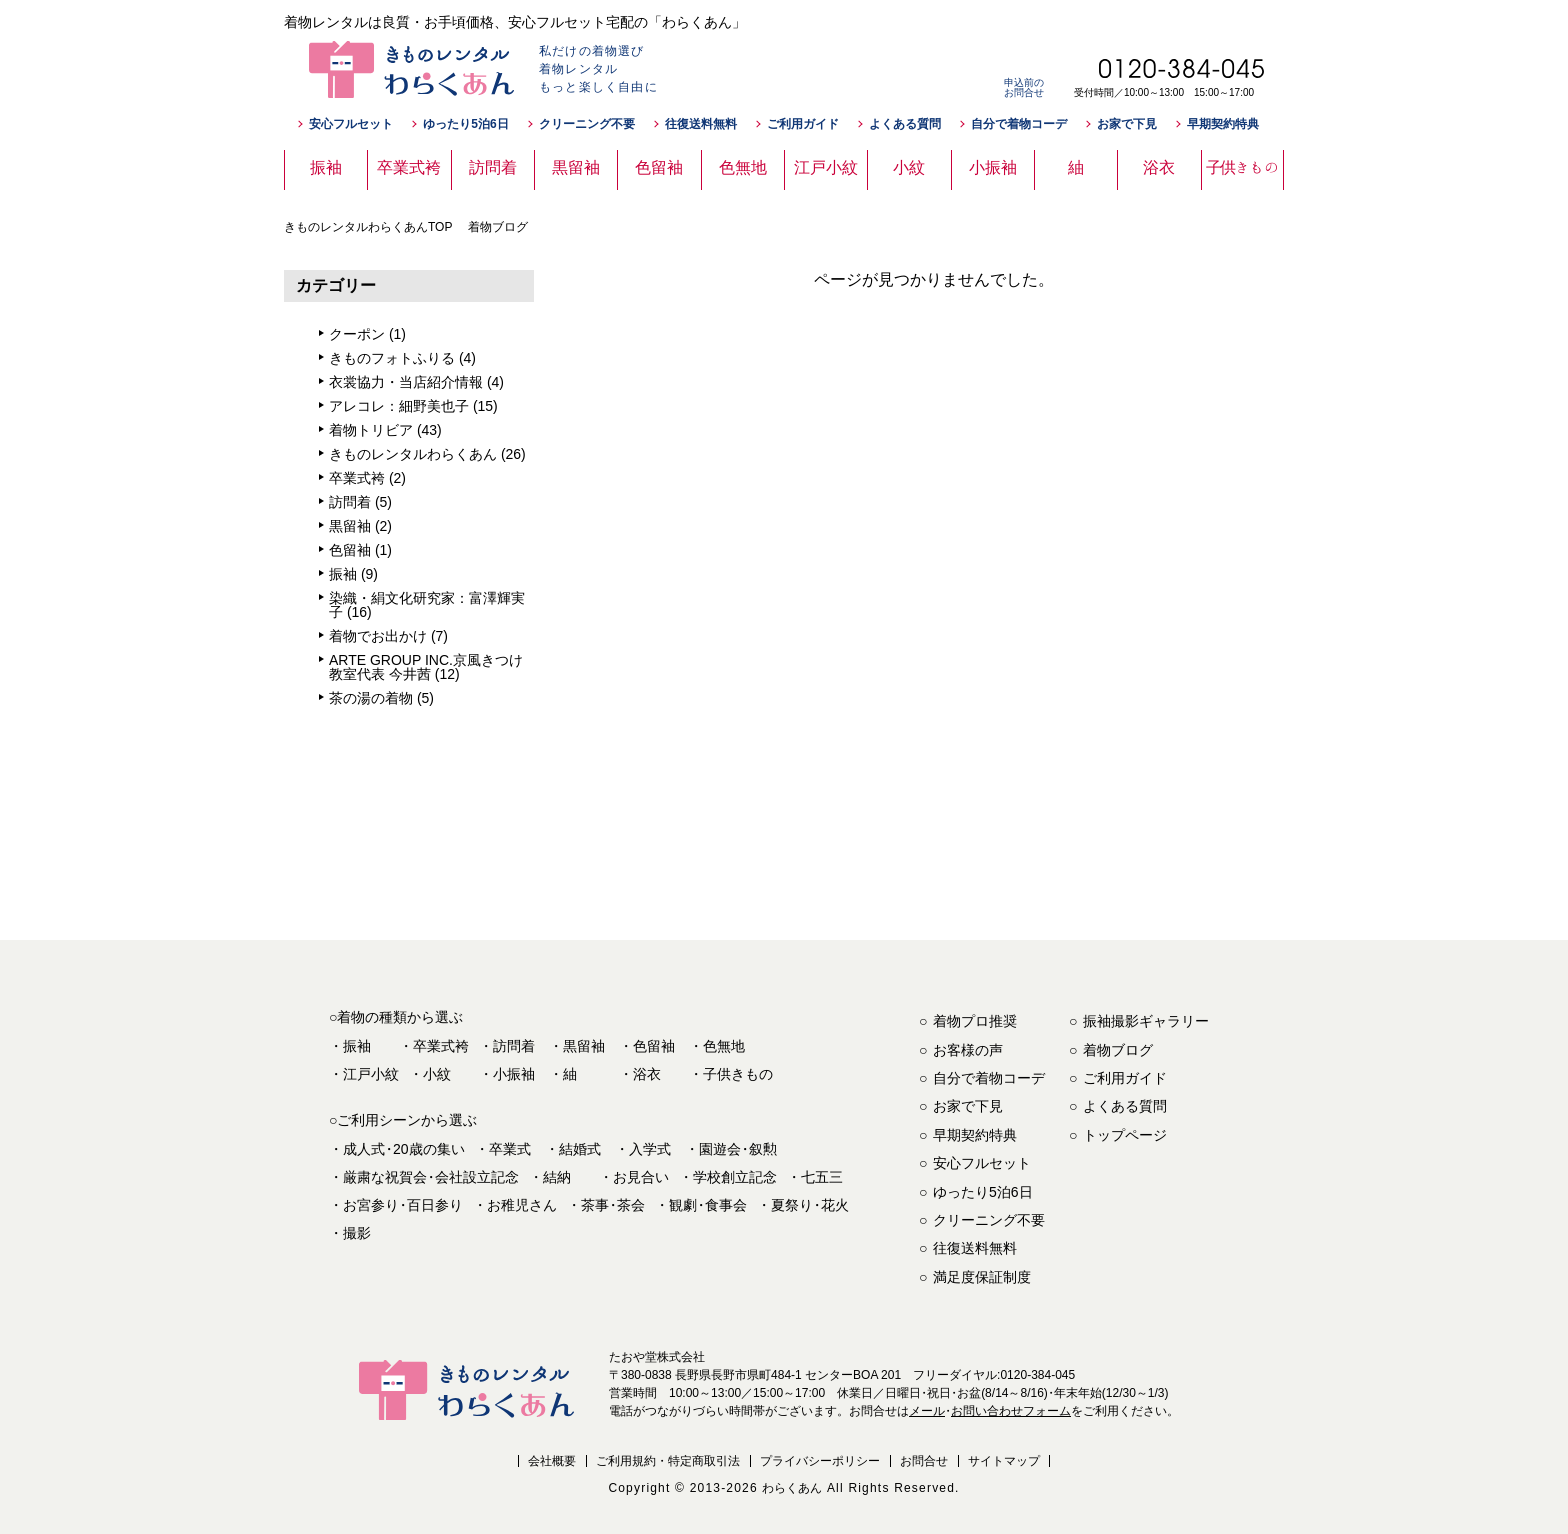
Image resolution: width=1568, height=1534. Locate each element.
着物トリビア (371, 430)
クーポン (357, 334)
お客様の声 (968, 1050)
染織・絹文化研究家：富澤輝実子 (427, 605)
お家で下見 (1127, 124)
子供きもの (738, 1074)
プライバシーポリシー (820, 1461)
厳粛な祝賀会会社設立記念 (431, 1177)
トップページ (1125, 1135)
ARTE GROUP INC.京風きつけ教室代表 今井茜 (426, 667)
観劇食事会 (708, 1205)
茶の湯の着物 (371, 698)
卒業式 (510, 1149)
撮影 (357, 1233)
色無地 (724, 1046)
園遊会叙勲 (738, 1149)
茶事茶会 (613, 1205)
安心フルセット (351, 124)
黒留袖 (350, 526)
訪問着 (350, 502)
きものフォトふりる (392, 358)
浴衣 (647, 1074)
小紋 (437, 1074)
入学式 (650, 1149)
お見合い (641, 1177)
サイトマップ (1004, 1461)
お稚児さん (522, 1205)
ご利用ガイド (803, 124)
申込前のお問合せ (1024, 87)
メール (927, 1411)
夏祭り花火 (810, 1205)
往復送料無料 (701, 124)
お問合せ (924, 1461)
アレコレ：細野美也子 (399, 406)
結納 (557, 1177)
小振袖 (514, 1074)
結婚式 (580, 1149)
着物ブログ (1118, 1050)
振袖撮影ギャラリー (1146, 1021)
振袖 (343, 574)
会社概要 (552, 1461)
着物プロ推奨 (975, 1021)
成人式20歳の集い (404, 1149)
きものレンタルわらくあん (413, 454)
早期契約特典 (1223, 124)
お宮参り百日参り (403, 1205)
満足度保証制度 (982, 1277)
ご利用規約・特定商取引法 (668, 1461)
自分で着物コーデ (1019, 124)
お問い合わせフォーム (1011, 1411)
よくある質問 (905, 124)
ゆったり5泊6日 (465, 124)
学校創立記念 (735, 1177)
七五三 (822, 1177)
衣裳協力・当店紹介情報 (406, 382)
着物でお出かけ (378, 636)
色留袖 (350, 550)
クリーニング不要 (587, 124)
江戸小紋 (371, 1074)
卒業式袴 (357, 478)
